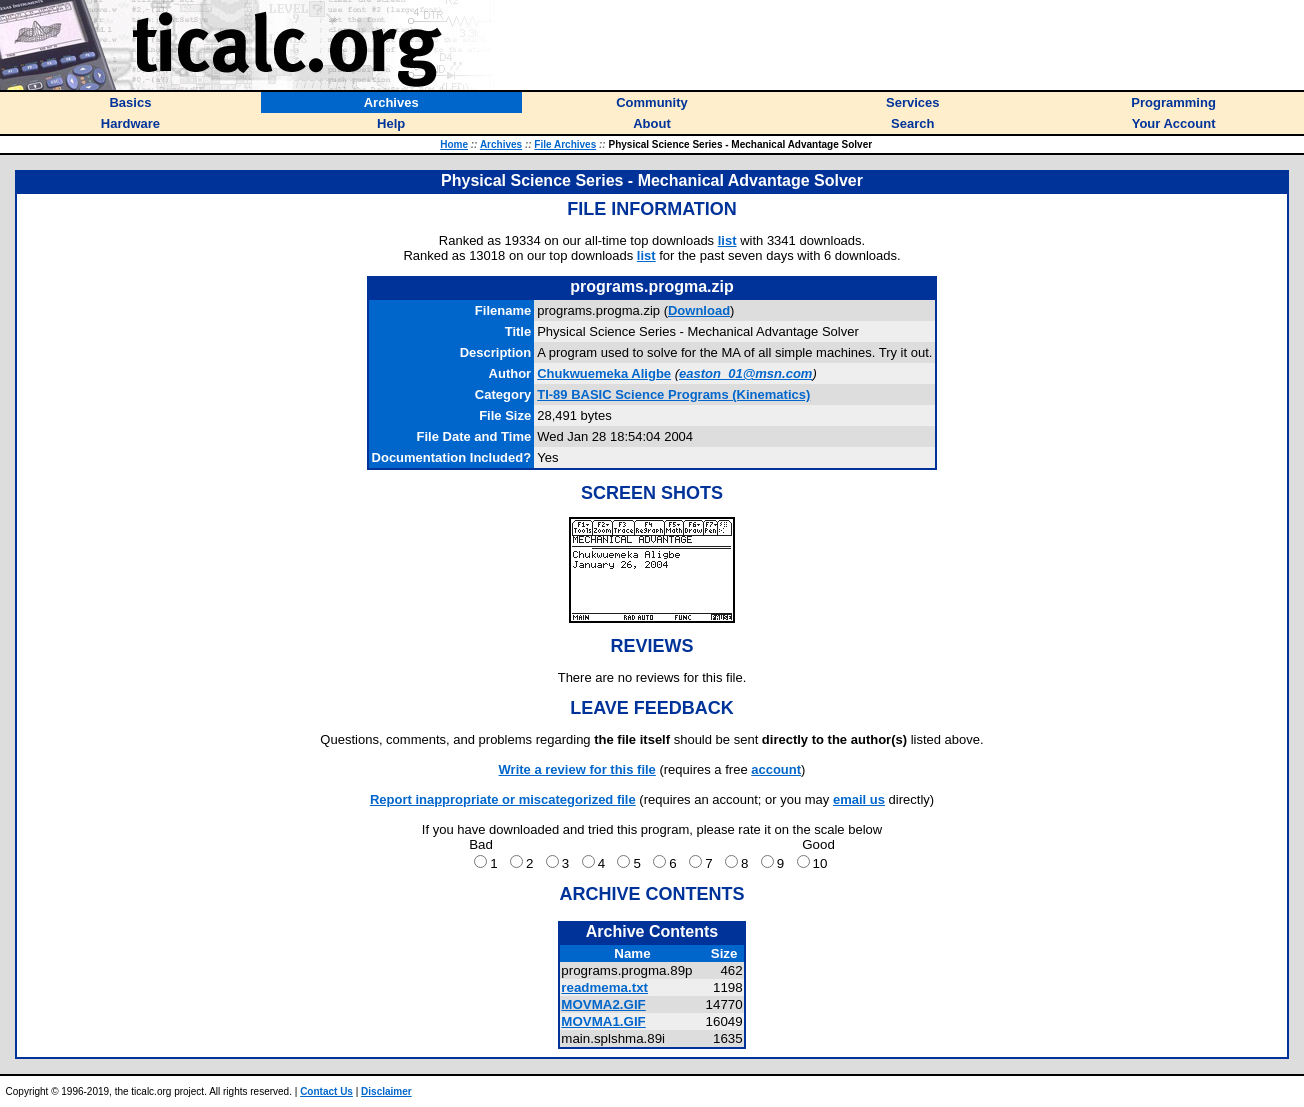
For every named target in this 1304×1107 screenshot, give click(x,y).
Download (699, 310)
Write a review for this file (577, 769)
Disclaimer (386, 1091)
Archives (501, 144)
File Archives (565, 144)
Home (454, 144)
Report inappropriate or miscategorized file (503, 799)
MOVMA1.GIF (603, 1021)
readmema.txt (604, 987)
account (776, 769)
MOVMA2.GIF (603, 1004)
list (727, 240)
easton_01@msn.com (745, 373)
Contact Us (326, 1091)
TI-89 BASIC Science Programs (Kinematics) (673, 394)
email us (859, 799)
